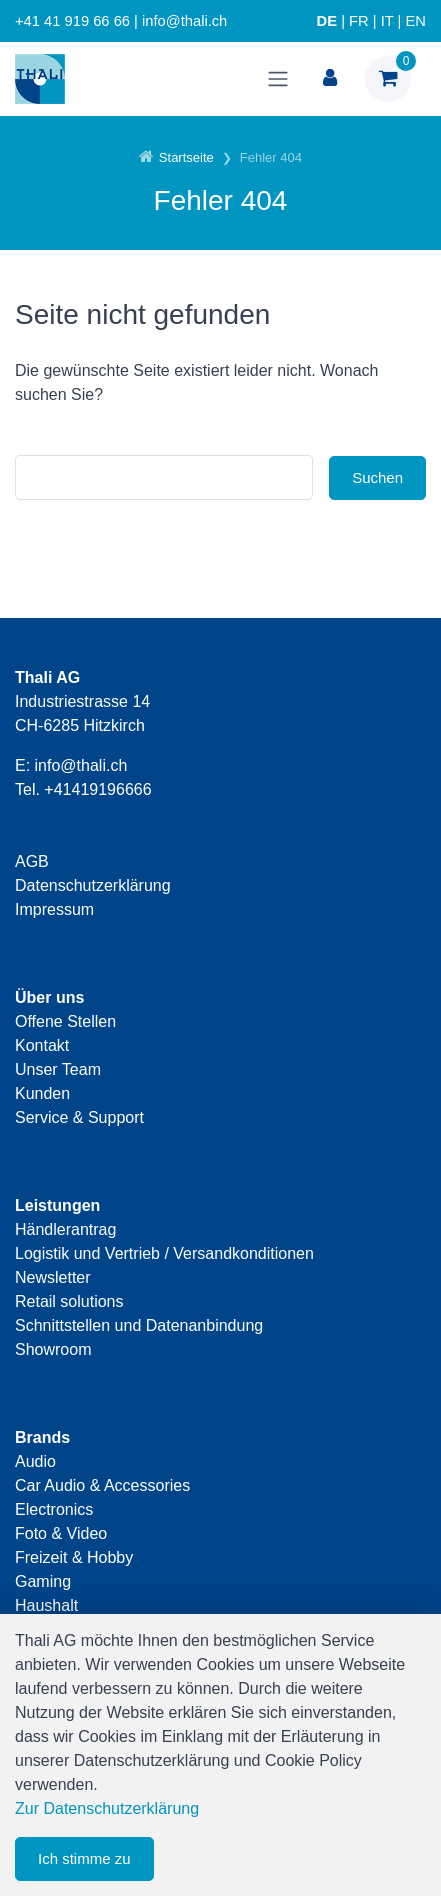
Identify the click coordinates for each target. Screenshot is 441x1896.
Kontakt (42, 1045)
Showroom (53, 1349)
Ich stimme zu (84, 1858)
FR (359, 21)
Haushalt (46, 1605)
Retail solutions (69, 1301)
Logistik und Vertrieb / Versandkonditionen (164, 1253)
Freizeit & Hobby (74, 1557)
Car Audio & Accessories (102, 1485)
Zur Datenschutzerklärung (107, 1808)
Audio (35, 1461)
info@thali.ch (81, 765)
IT (387, 21)
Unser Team (58, 1069)
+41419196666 (97, 789)
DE (327, 21)
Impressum (54, 909)
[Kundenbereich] (330, 79)
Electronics (54, 1509)
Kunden (42, 1093)
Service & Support (79, 1117)
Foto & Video (61, 1533)
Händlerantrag (65, 1229)
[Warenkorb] (388, 79)
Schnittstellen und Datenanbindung (139, 1325)
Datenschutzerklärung (93, 885)
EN (416, 21)
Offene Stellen (65, 1021)
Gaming (43, 1581)
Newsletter (53, 1277)
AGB (32, 861)
